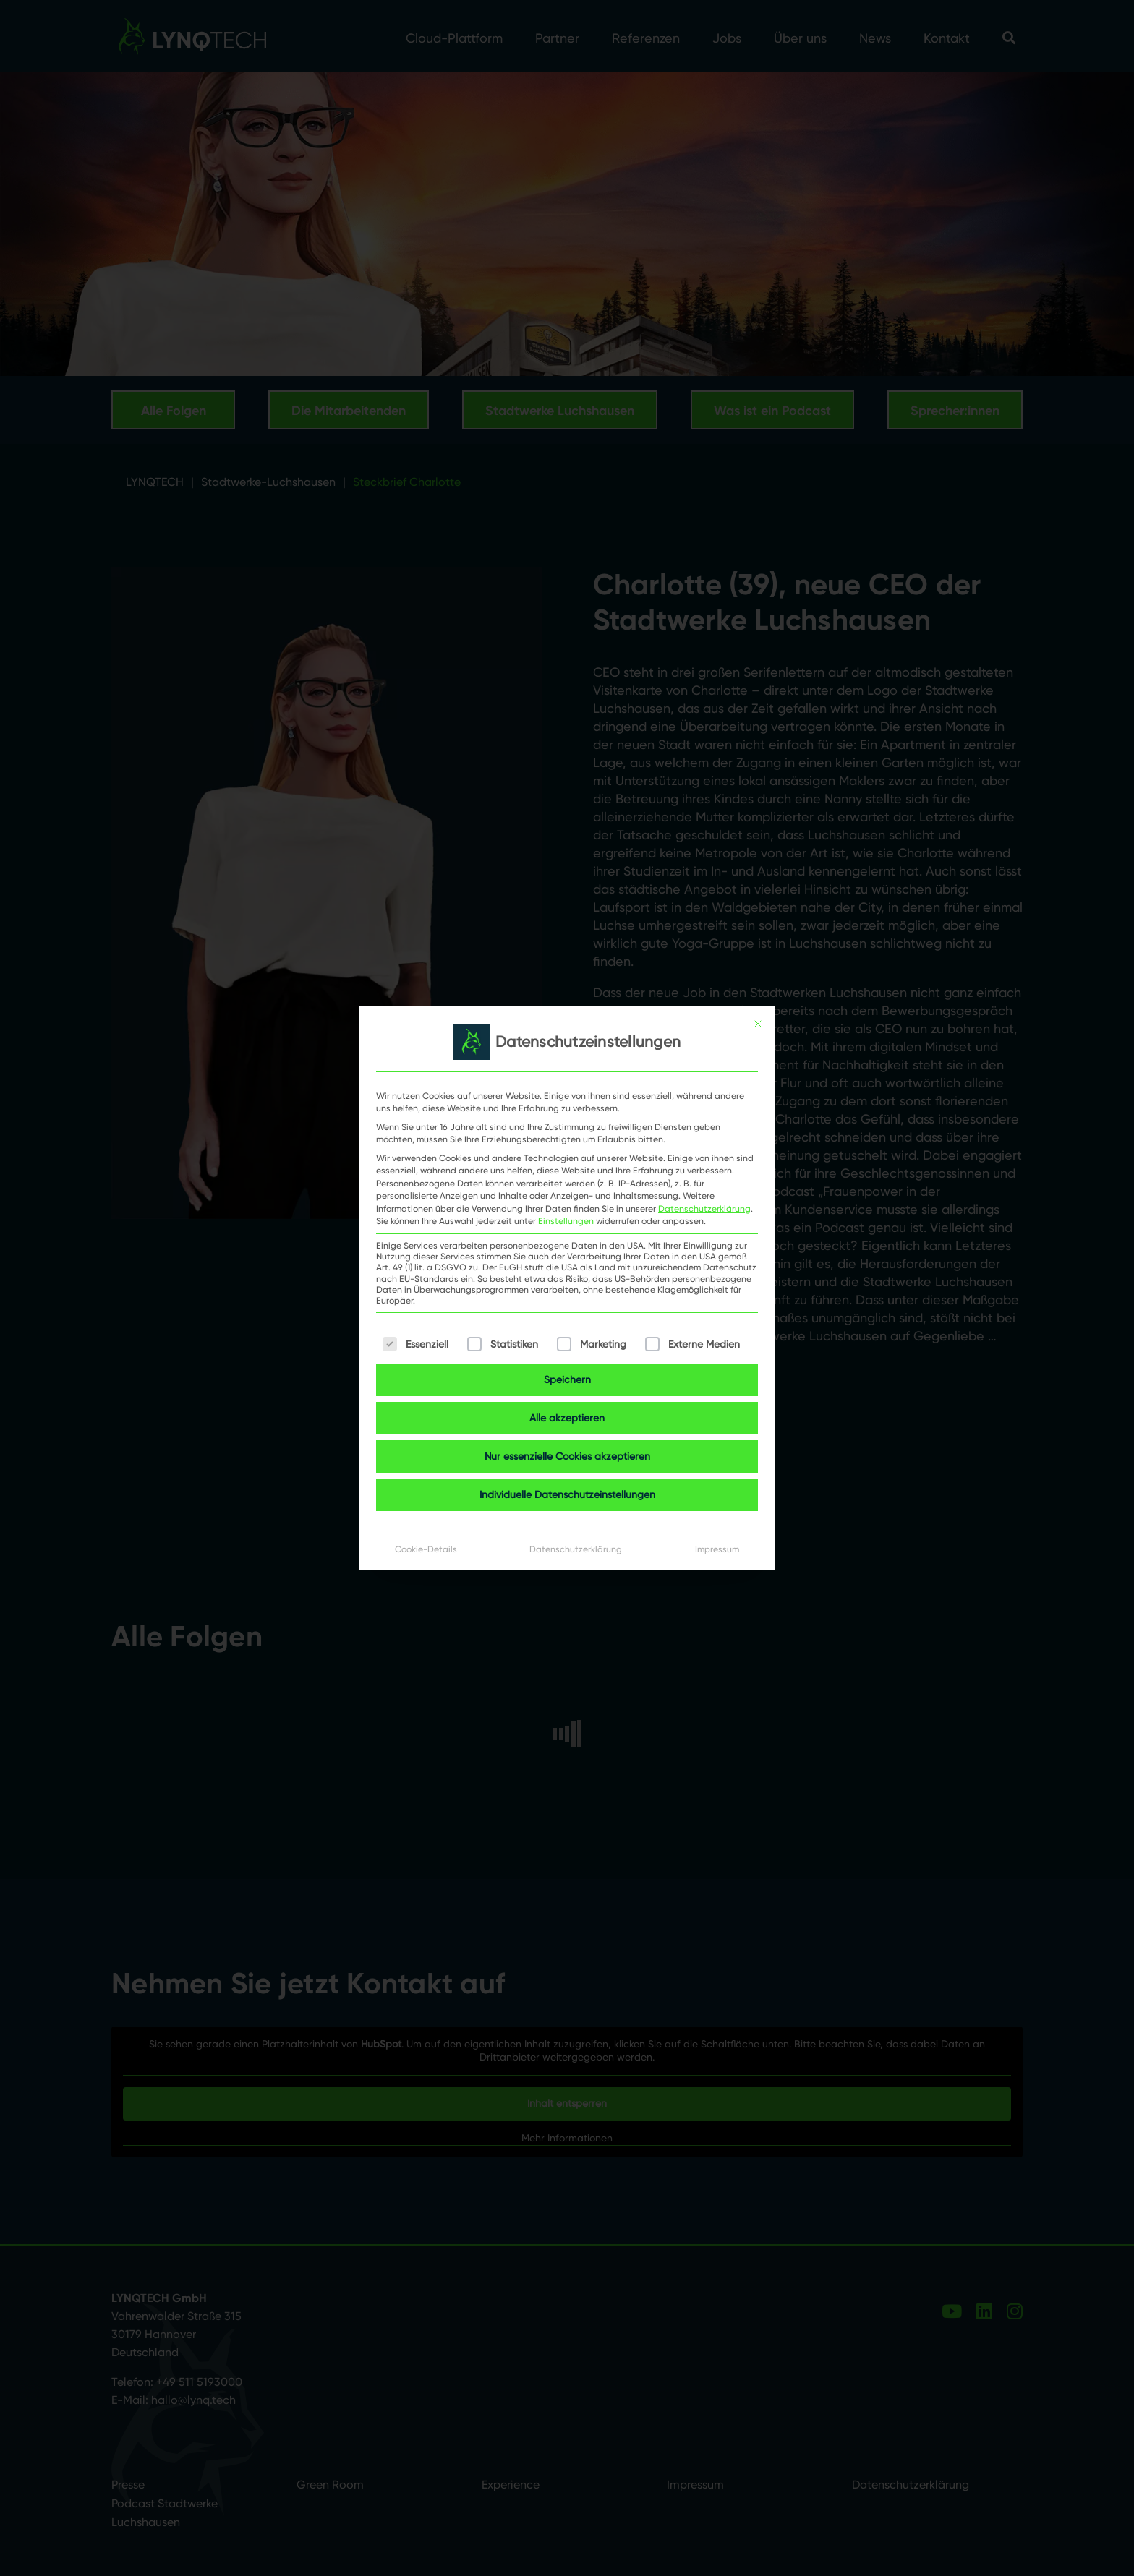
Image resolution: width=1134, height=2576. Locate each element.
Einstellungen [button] (566, 1220)
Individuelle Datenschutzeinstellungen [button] (567, 1494)
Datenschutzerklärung (704, 1208)
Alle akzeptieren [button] (567, 1418)
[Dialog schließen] (758, 1023)
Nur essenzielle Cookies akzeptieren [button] (567, 1456)
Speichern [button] (567, 1379)
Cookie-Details (426, 1549)
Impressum (717, 1549)
